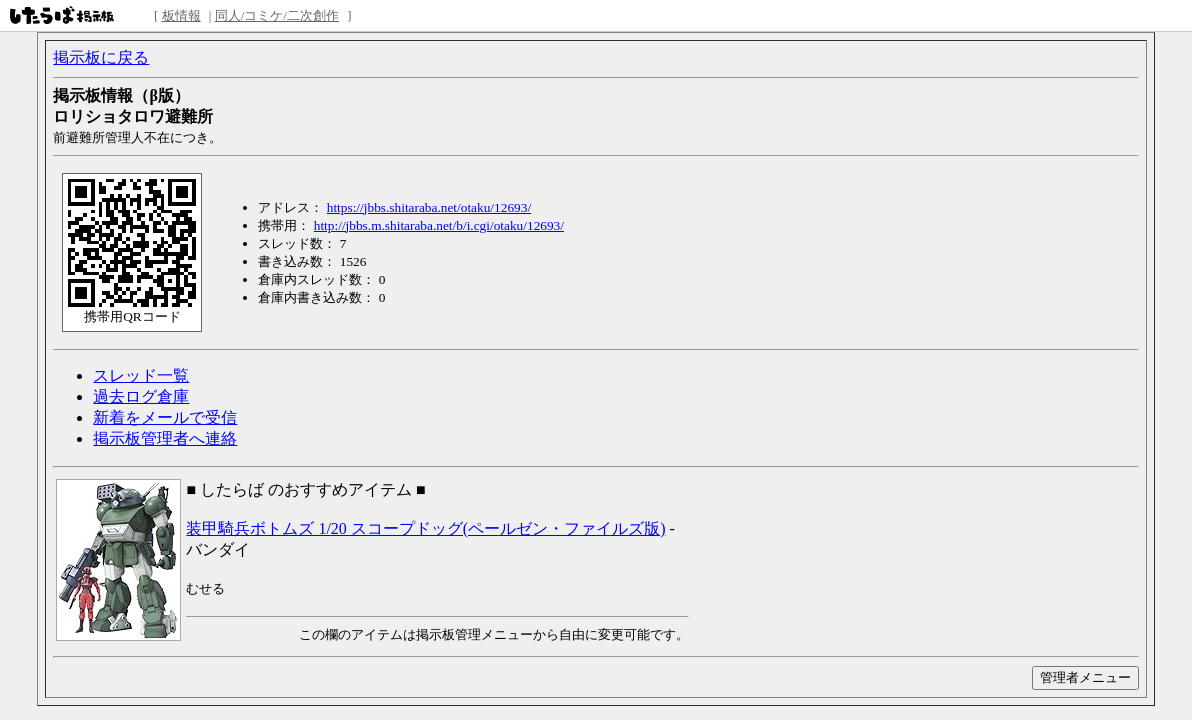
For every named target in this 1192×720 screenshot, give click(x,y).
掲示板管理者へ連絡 (165, 438)
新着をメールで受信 (165, 417)
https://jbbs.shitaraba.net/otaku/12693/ (429, 207)
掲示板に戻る (101, 57)
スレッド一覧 (141, 375)
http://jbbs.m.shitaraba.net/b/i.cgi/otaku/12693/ (439, 225)
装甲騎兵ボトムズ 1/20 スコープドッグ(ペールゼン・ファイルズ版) (425, 528)
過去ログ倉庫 (141, 396)
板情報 (181, 15)
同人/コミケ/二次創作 (277, 15)
